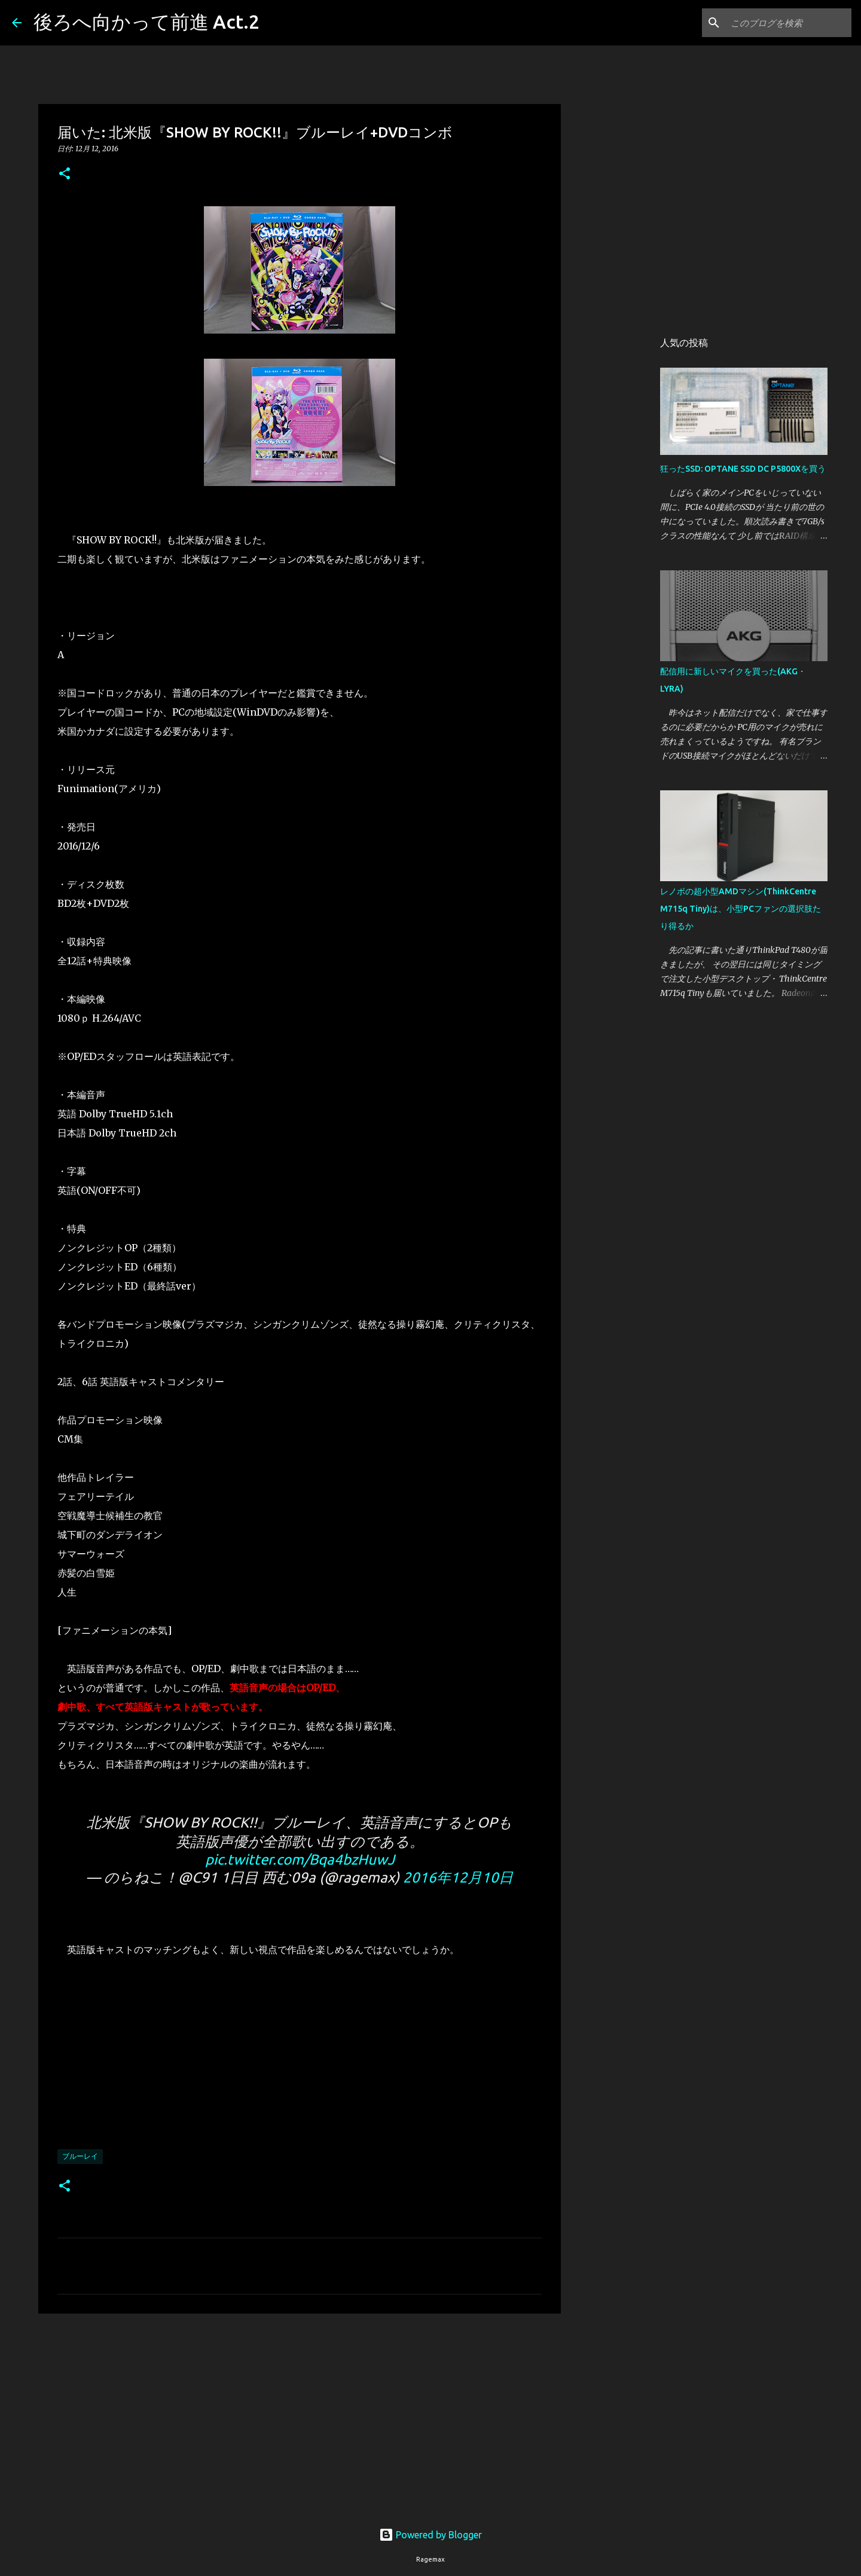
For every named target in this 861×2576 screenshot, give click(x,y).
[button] (64, 174)
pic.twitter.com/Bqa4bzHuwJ (300, 1859)
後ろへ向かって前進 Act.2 (146, 21)
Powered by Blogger (430, 2534)
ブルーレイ (80, 2156)
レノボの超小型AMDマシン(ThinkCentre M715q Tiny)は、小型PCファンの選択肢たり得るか (740, 909)
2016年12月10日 (458, 1877)
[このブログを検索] (788, 22)
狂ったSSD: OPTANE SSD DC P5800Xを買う (743, 468)
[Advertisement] (299, 2415)
